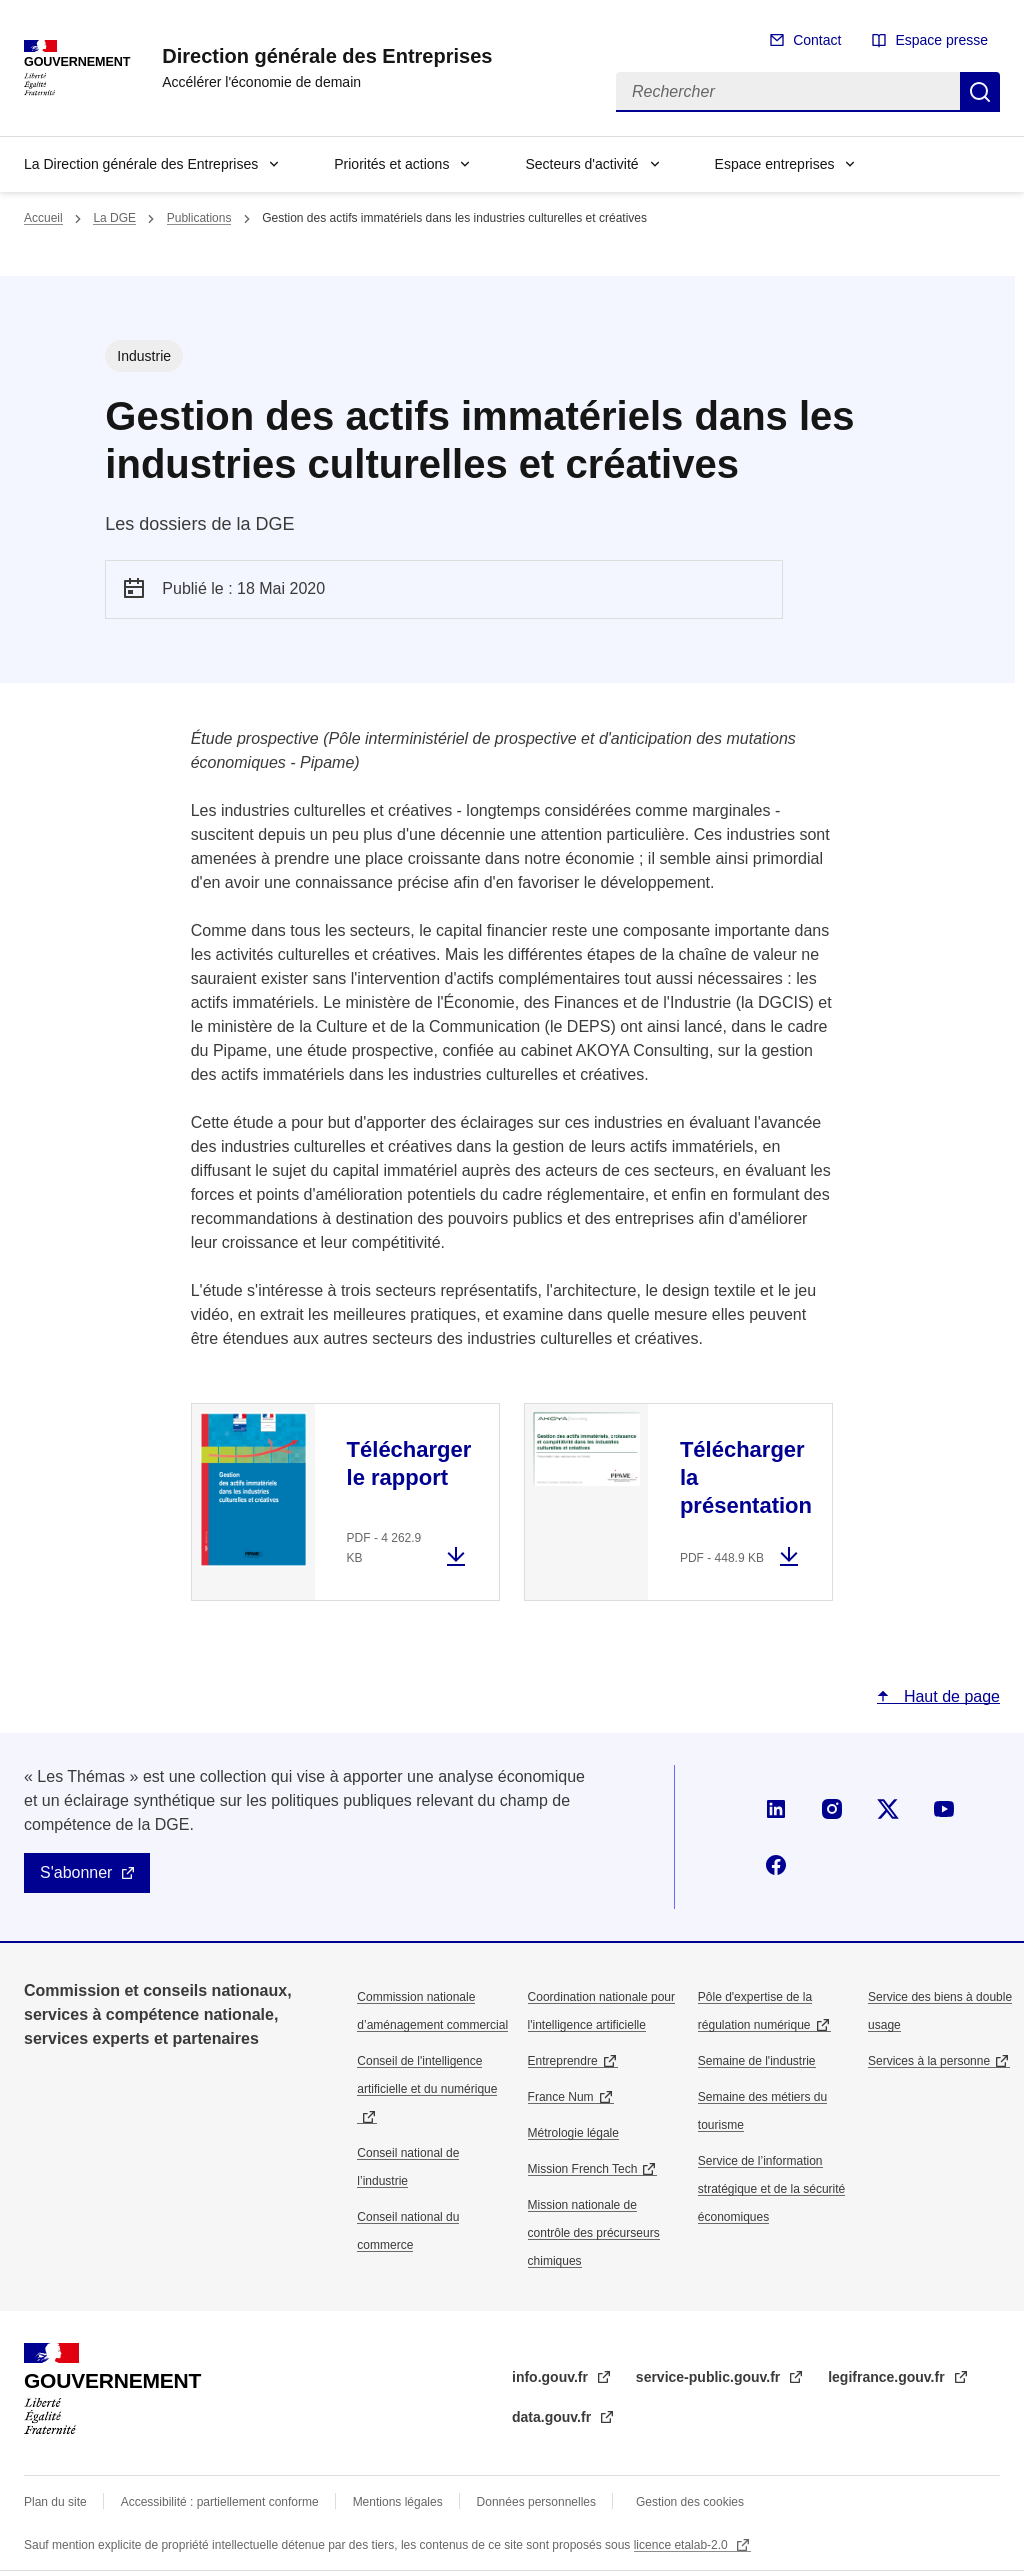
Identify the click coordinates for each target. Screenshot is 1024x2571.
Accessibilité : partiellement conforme (220, 2502)
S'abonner (76, 1872)
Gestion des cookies (690, 2502)
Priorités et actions (391, 164)
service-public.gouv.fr (710, 2377)
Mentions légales (398, 2502)
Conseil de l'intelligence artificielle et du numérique (427, 2075)
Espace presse (941, 40)
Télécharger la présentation (746, 1477)
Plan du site (55, 2502)
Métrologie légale (573, 2133)
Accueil (43, 218)
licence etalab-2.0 (682, 2545)
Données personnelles (536, 2502)
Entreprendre (563, 2061)
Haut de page (949, 1696)
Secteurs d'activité (581, 164)
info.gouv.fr (552, 2377)
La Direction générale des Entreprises (141, 164)
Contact (817, 40)
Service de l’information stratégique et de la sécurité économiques (771, 2189)
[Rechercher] (788, 92)
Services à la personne (929, 2061)
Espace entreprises (775, 164)
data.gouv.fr (553, 2417)
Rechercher (980, 92)
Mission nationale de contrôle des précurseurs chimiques (594, 2233)
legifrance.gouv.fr (888, 2377)
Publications (199, 218)
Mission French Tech (583, 2169)
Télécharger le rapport (409, 1463)
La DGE (114, 218)
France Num (561, 2097)
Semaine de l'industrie (757, 2061)
